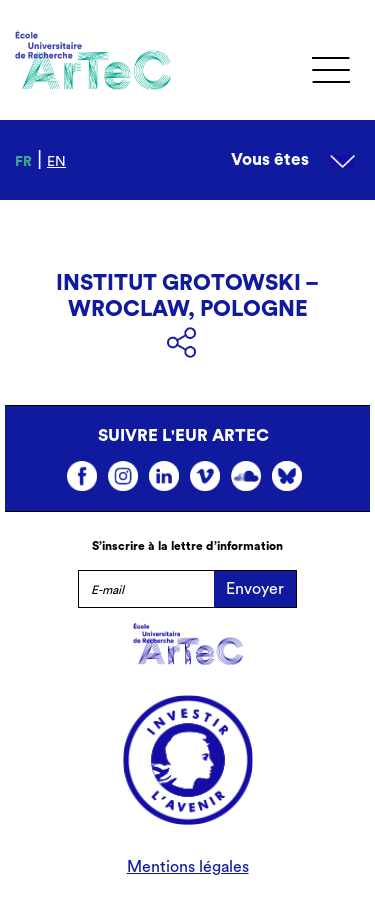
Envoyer (255, 589)
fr (23, 162)
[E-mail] (146, 589)
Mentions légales (188, 867)
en (56, 162)
